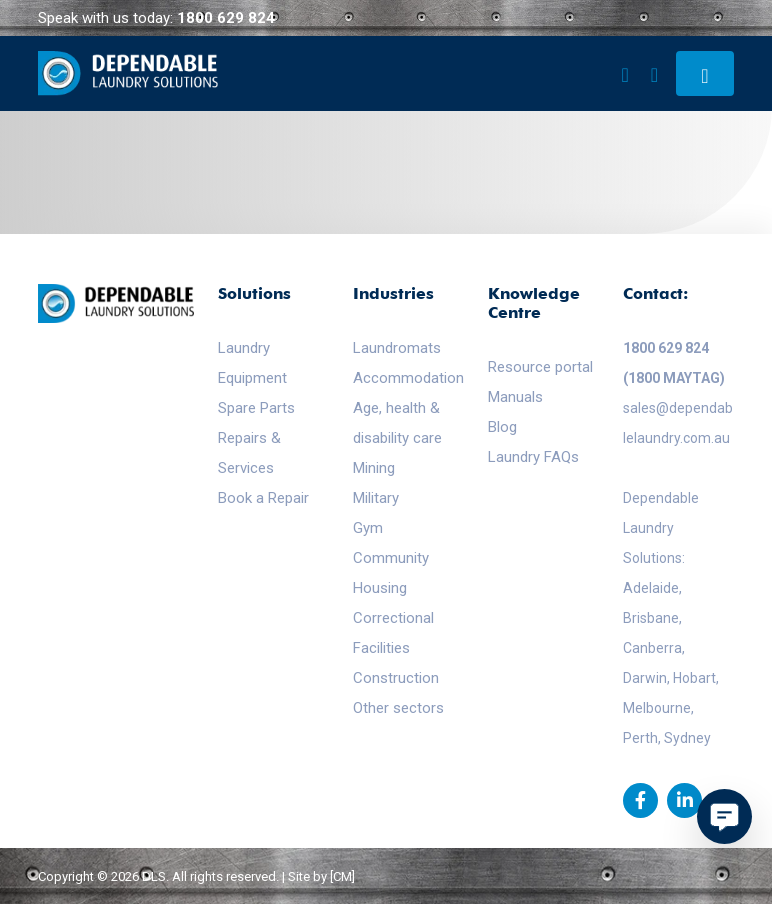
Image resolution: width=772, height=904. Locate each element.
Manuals (515, 397)
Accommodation (408, 378)
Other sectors (398, 708)
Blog (502, 427)
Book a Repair (263, 498)
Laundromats (397, 348)
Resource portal (540, 367)
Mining (374, 468)
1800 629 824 (226, 18)
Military (376, 498)
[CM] (342, 876)
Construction (396, 678)
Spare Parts (256, 408)
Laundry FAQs (533, 457)
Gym (368, 528)
